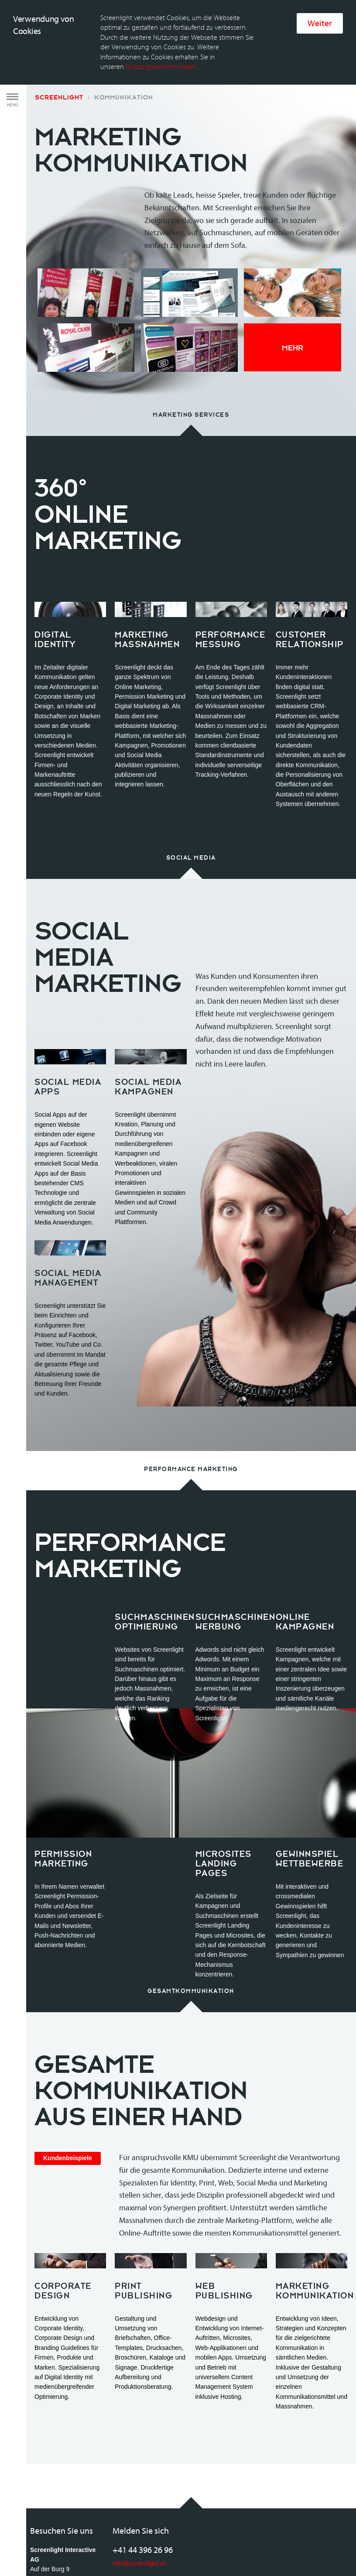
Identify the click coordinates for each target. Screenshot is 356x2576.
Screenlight (59, 13)
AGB (36, 2547)
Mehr (292, 264)
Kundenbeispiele (67, 2074)
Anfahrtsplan (47, 2517)
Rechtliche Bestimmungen (85, 2547)
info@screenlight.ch (139, 2479)
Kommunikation (123, 13)
